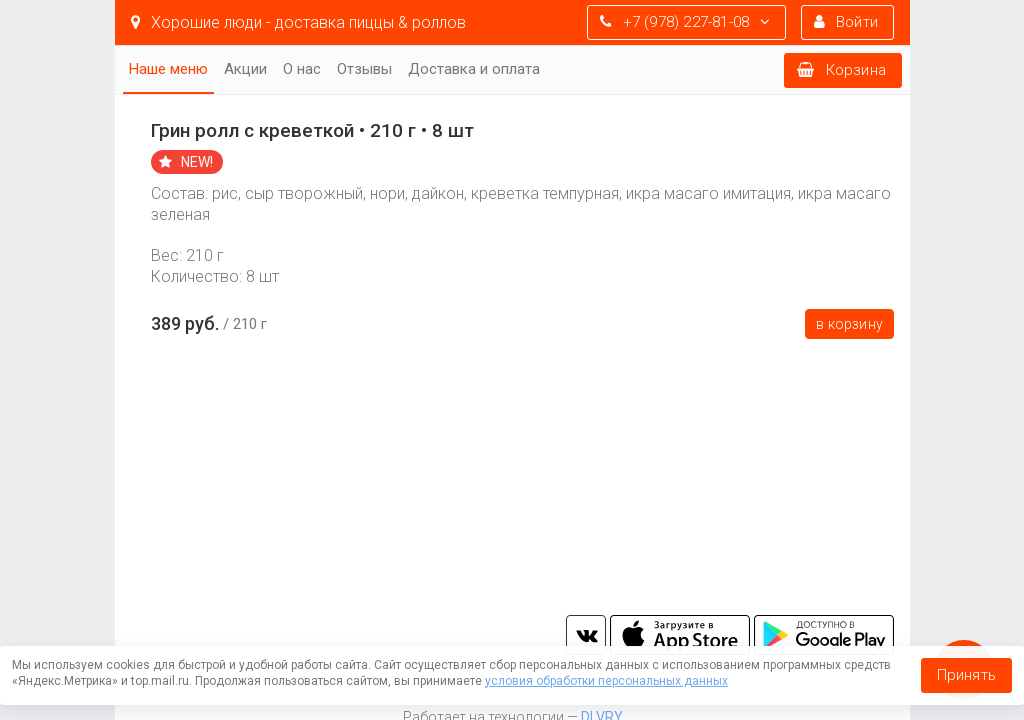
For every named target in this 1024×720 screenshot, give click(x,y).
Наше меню (168, 69)
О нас (302, 69)
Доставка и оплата (474, 69)
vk (586, 635)
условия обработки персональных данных (606, 681)
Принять (966, 675)
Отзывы (364, 69)
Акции (245, 69)
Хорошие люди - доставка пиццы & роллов (298, 22)
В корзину (849, 324)
